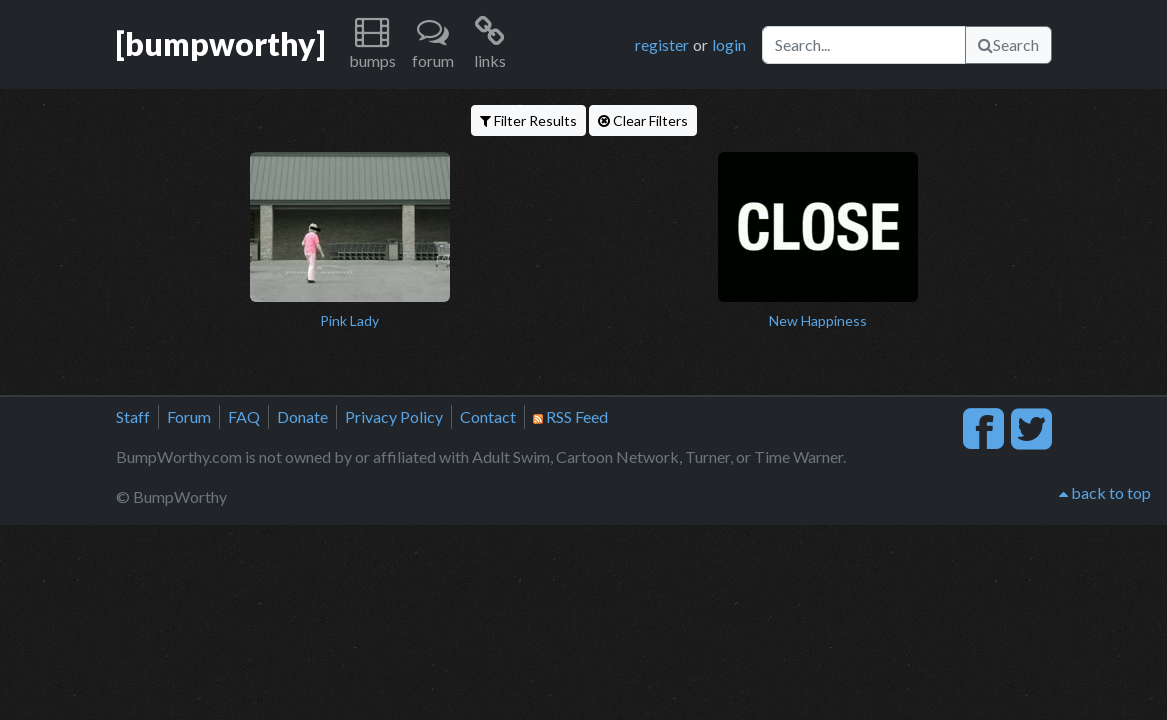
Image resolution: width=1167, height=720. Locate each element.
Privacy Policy (394, 416)
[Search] (864, 45)
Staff (133, 416)
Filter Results (528, 120)
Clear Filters (643, 120)
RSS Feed (570, 416)
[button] (372, 44)
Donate (302, 416)
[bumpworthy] (220, 44)
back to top (1105, 492)
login (729, 44)
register (662, 44)
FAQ (244, 416)
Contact (488, 416)
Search (1008, 44)
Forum (189, 416)
